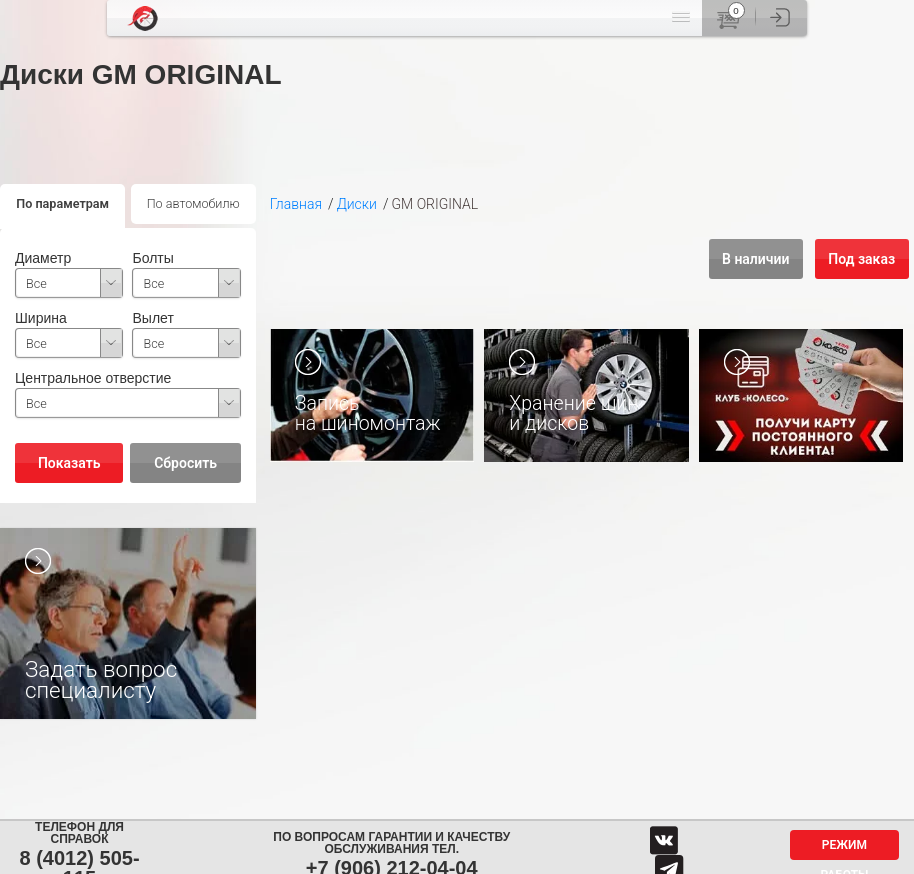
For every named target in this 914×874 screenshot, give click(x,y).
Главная (296, 204)
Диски (357, 204)
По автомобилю (193, 203)
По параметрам (62, 203)
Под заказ (861, 259)
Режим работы (844, 849)
